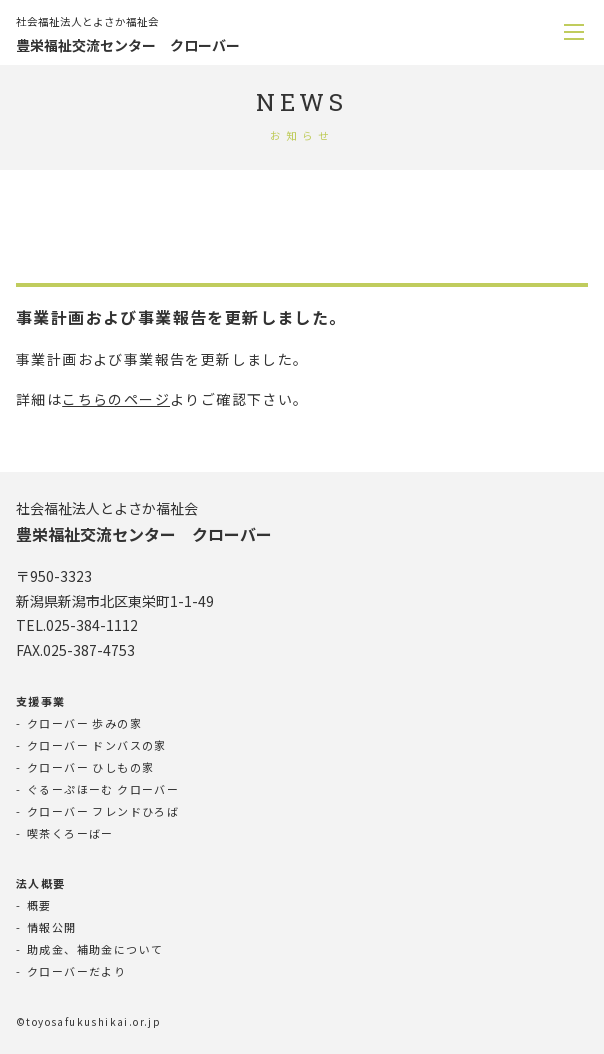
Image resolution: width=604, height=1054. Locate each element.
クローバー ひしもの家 (90, 767)
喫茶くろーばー (70, 833)
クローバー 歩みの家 (84, 723)
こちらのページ (116, 399)
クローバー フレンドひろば (103, 811)
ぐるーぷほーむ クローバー (103, 789)
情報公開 (52, 927)
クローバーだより (76, 971)
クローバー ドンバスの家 (97, 745)
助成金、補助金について (95, 949)
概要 (39, 905)
